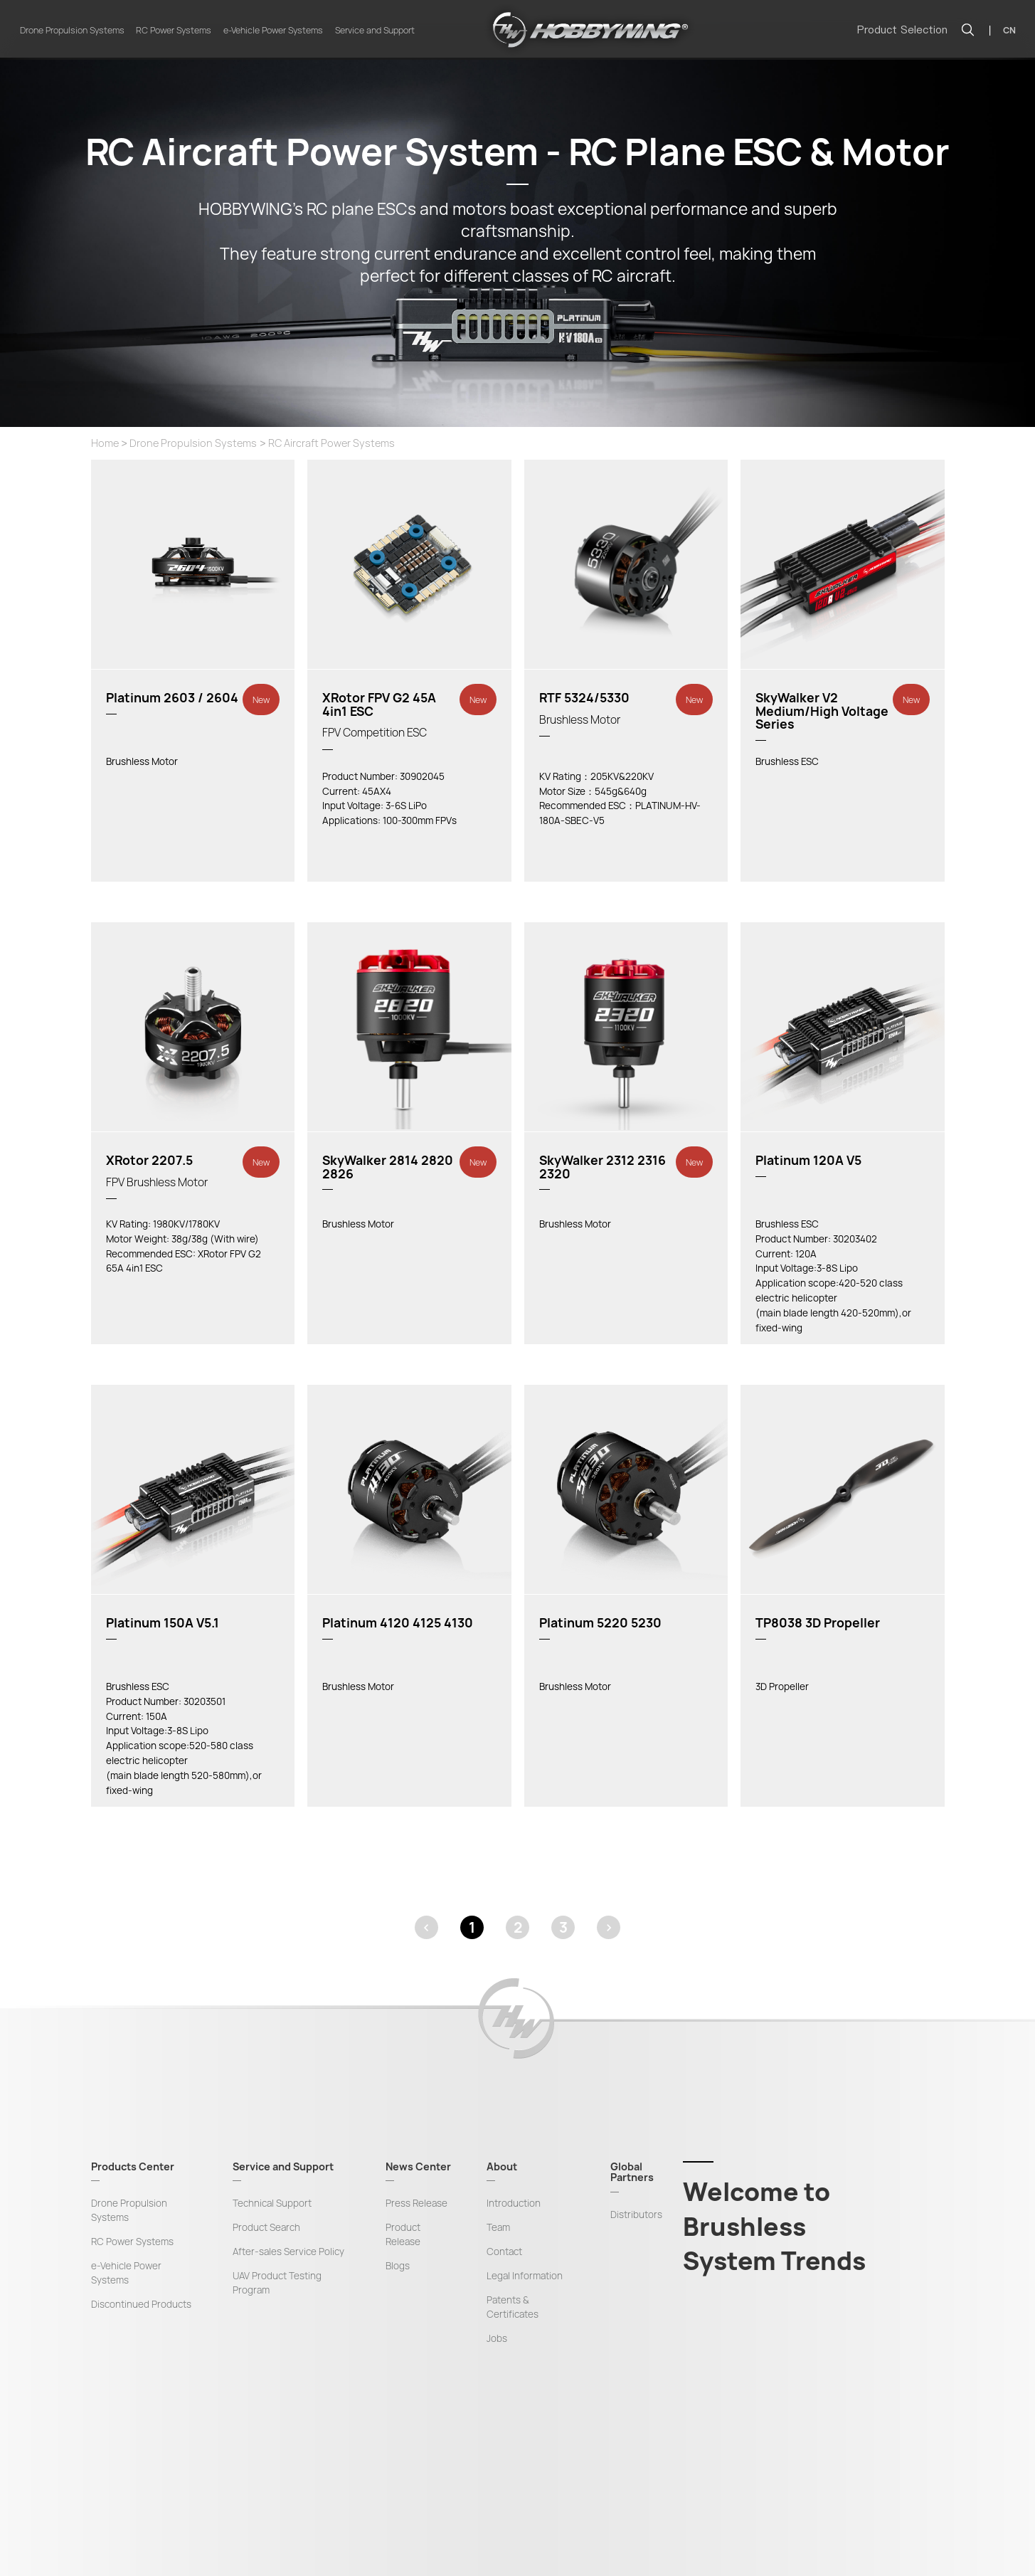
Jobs (497, 2338)
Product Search (266, 2227)
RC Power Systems (173, 30)
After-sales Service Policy (288, 2251)
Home (105, 443)
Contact (504, 2251)
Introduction (514, 2203)
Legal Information (525, 2275)
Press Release (416, 2203)
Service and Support (375, 30)
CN (1009, 30)
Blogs (398, 2265)
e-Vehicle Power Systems (273, 30)
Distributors (636, 2214)
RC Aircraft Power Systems (331, 443)
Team (498, 2227)
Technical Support (272, 2203)
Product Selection (902, 29)
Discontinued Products (141, 2304)
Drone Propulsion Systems (72, 30)
